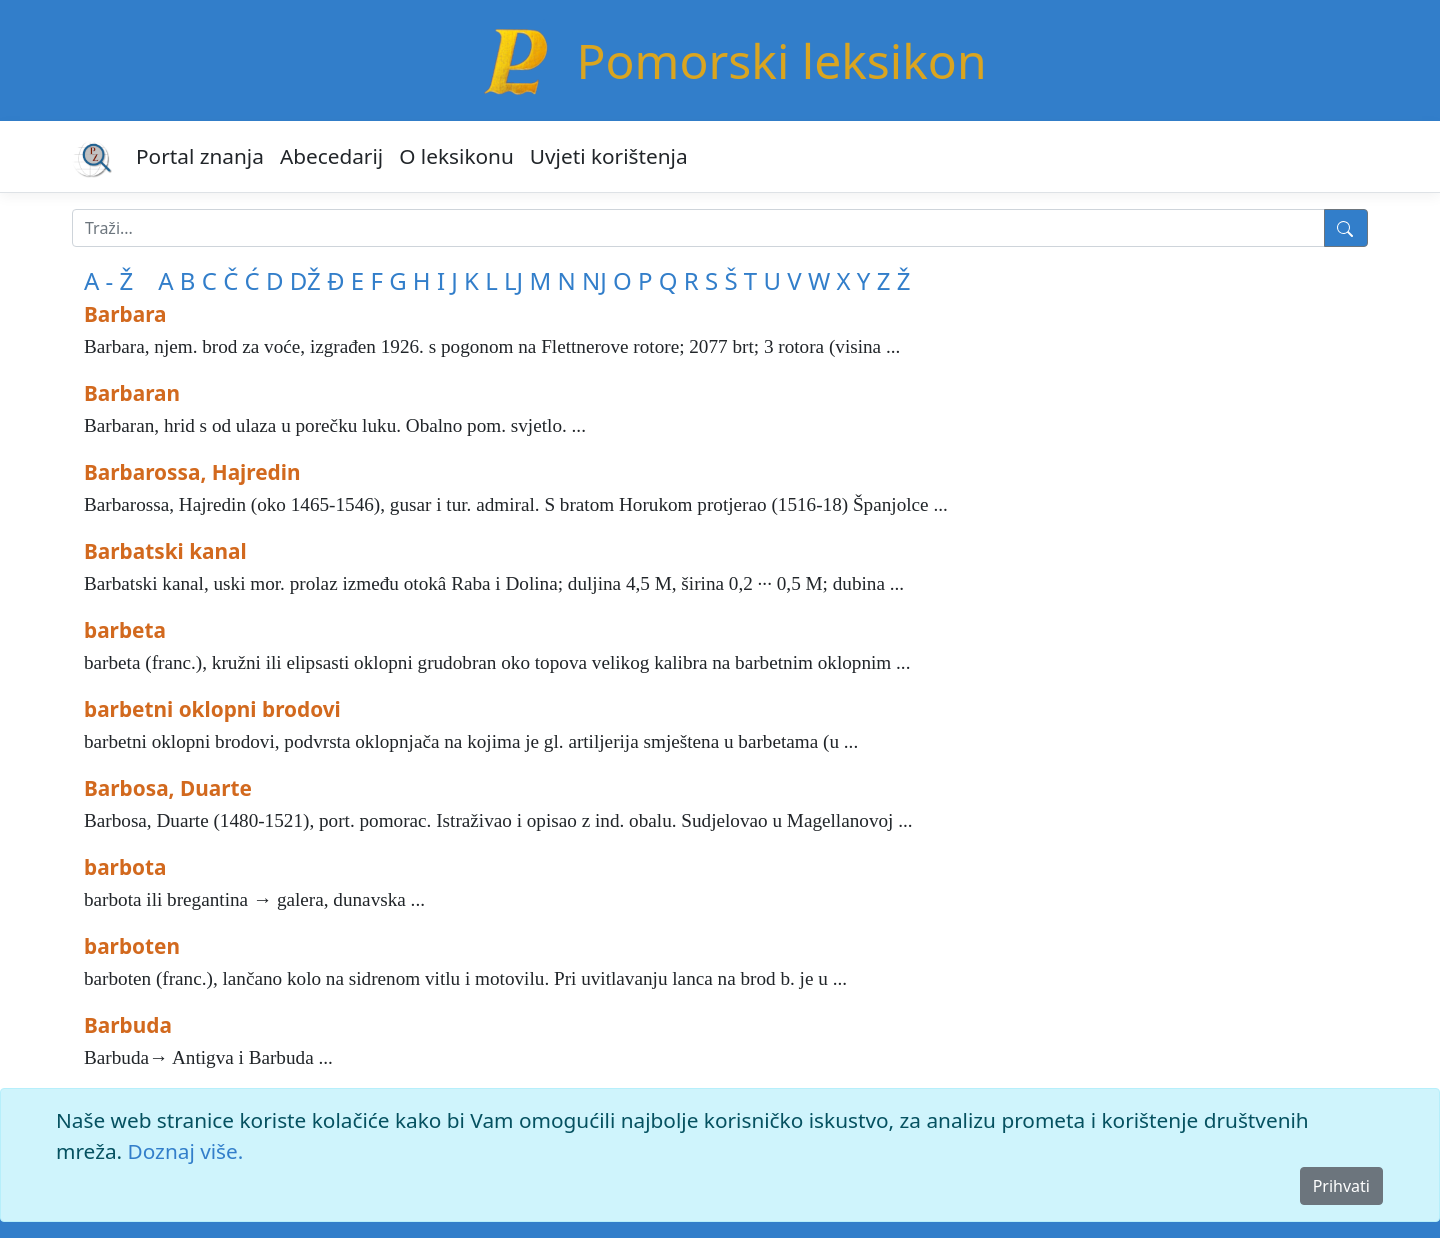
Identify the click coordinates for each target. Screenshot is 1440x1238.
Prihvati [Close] (1341, 1186)
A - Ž (108, 280)
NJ (594, 280)
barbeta (125, 630)
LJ (513, 280)
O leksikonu (456, 156)
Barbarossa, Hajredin (192, 472)
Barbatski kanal (165, 551)
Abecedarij (331, 156)
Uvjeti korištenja (609, 156)
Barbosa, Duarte (168, 788)
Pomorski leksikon (781, 60)
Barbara (125, 314)
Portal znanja (200, 156)
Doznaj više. (186, 1151)
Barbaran (132, 393)
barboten (132, 946)
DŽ (305, 280)
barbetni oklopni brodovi (212, 709)
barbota (125, 867)
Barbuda (128, 1025)
